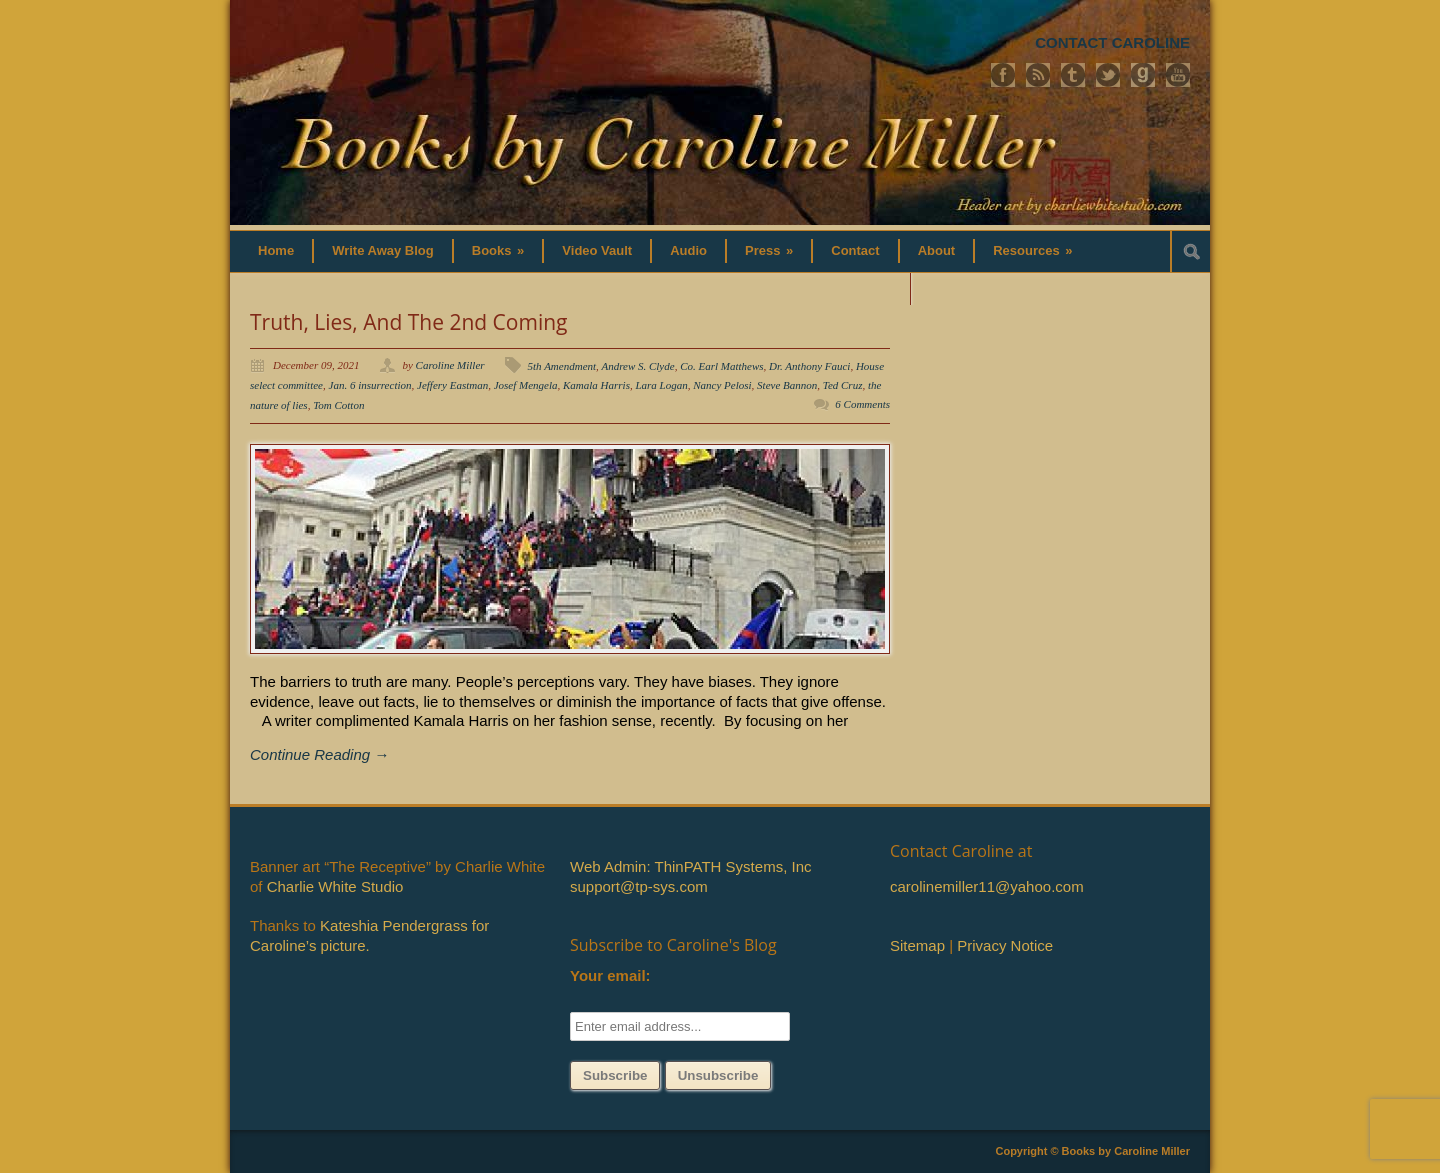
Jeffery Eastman (452, 385)
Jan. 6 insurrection (370, 385)
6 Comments (862, 404)
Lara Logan (661, 385)
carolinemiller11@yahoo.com (987, 886)
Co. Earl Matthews (721, 366)
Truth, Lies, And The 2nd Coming (408, 322)
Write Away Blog (383, 250)
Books (498, 250)
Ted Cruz (843, 385)
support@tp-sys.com (639, 886)
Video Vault (597, 250)
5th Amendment (562, 366)
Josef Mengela (526, 385)
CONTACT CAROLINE (1112, 42)
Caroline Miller (450, 365)
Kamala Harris (596, 385)
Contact (855, 250)
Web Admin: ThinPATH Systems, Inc (690, 866)
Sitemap (917, 945)
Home (276, 250)
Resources (1032, 250)
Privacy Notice (1005, 945)
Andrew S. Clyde (637, 366)
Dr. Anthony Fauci (809, 366)
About (937, 250)
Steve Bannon (787, 385)
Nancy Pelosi (722, 385)
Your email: (610, 975)
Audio (688, 250)
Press (769, 250)
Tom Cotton (338, 405)
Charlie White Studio (335, 886)
